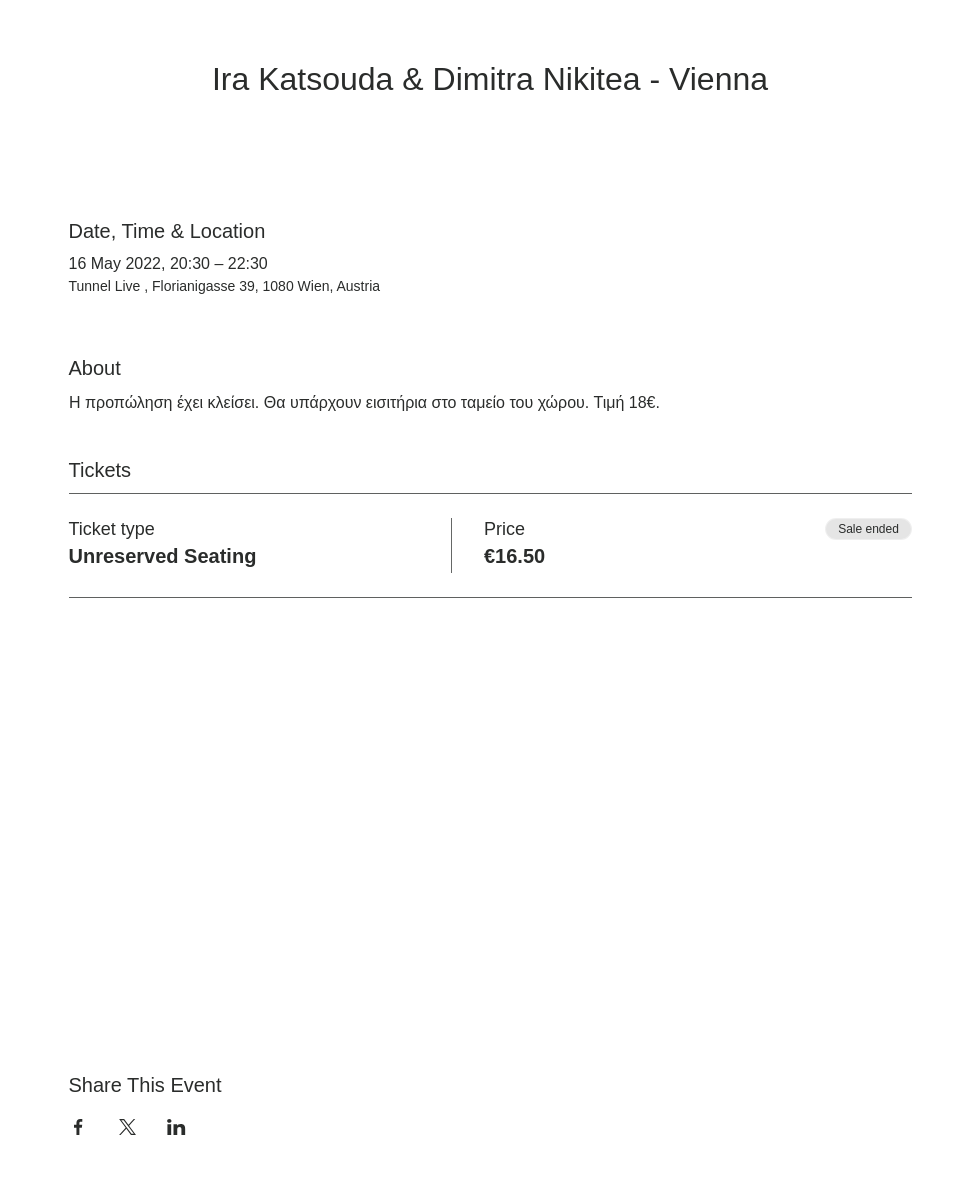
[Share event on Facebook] (78, 1127)
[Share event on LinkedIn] (176, 1127)
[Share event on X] (127, 1127)
